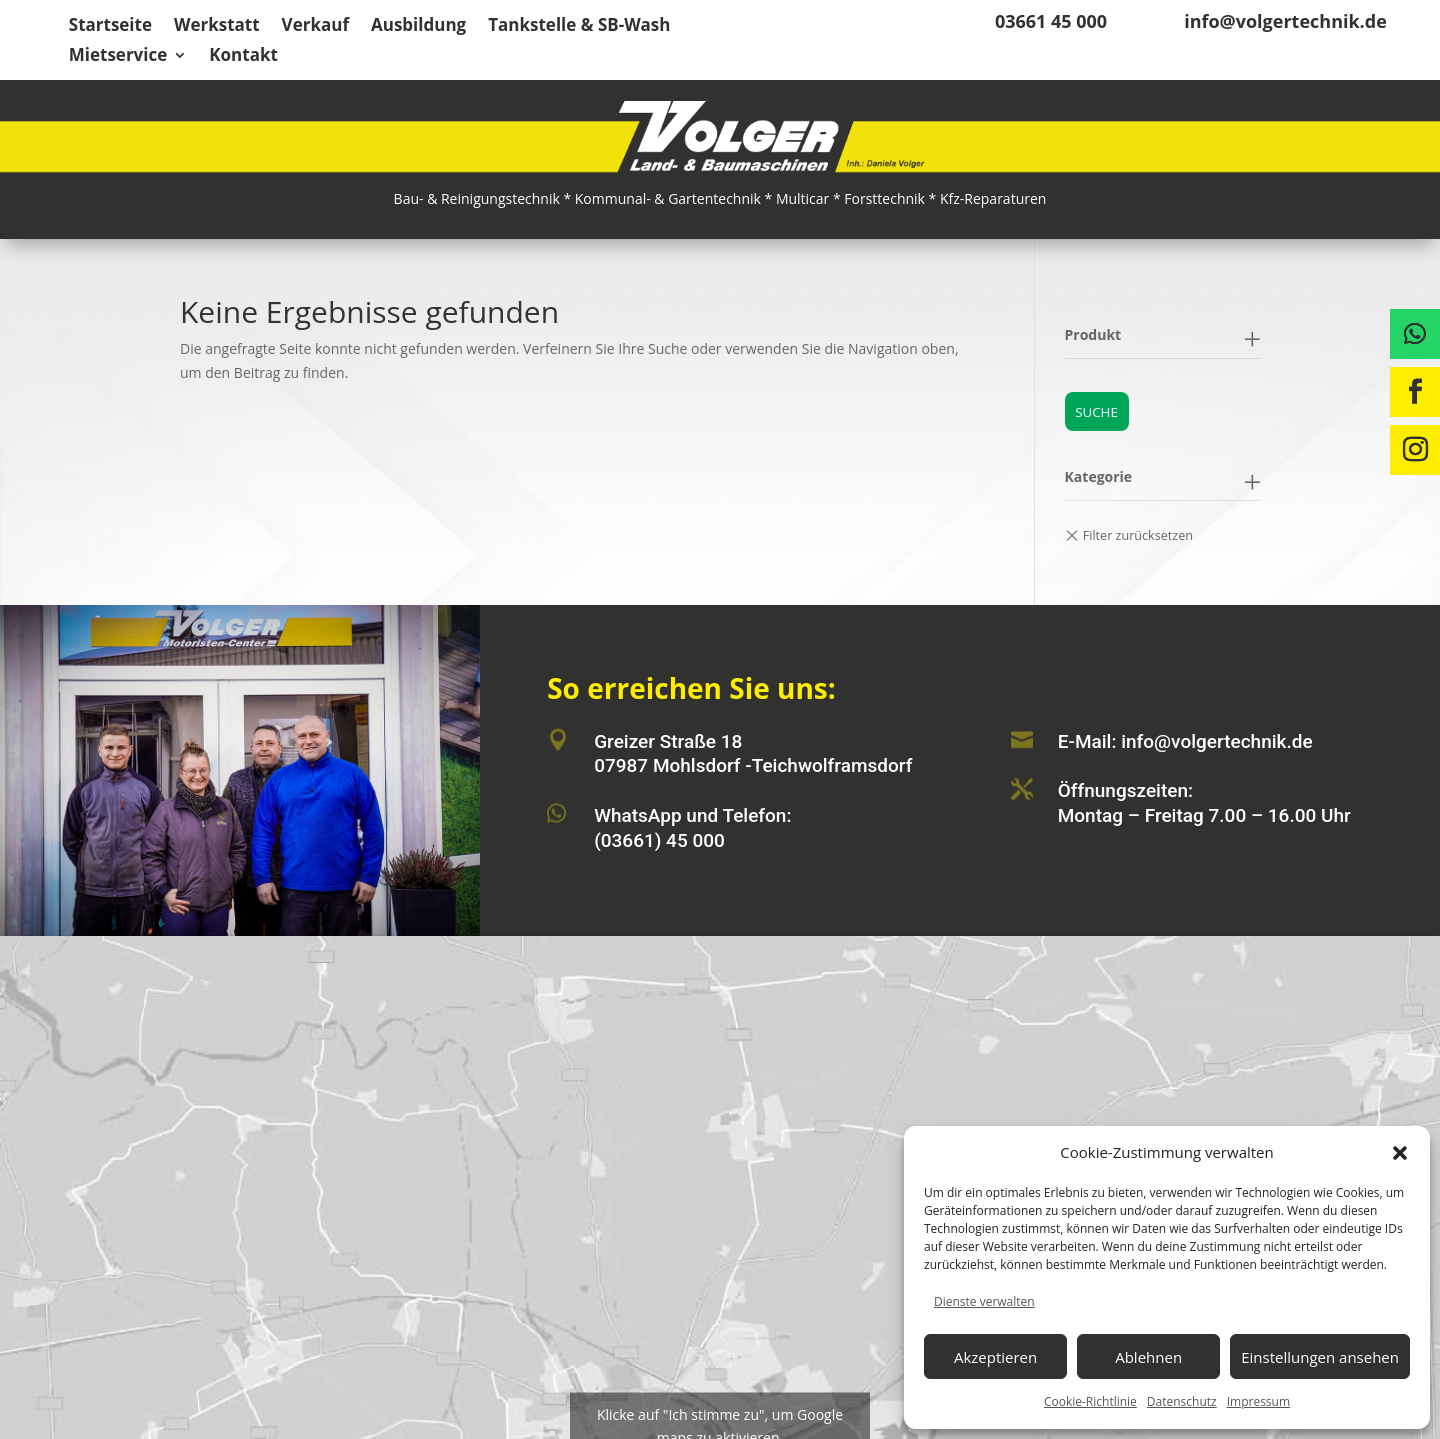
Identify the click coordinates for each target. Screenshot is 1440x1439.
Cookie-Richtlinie (1090, 1401)
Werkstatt (217, 27)
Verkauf (315, 27)
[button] (1400, 1153)
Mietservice (118, 57)
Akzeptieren (995, 1357)
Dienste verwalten (984, 1301)
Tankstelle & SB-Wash (579, 27)
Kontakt (243, 57)
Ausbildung (418, 27)
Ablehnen (1148, 1357)
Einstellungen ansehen (1320, 1357)
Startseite (110, 27)
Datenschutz (1182, 1401)
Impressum (1258, 1401)
